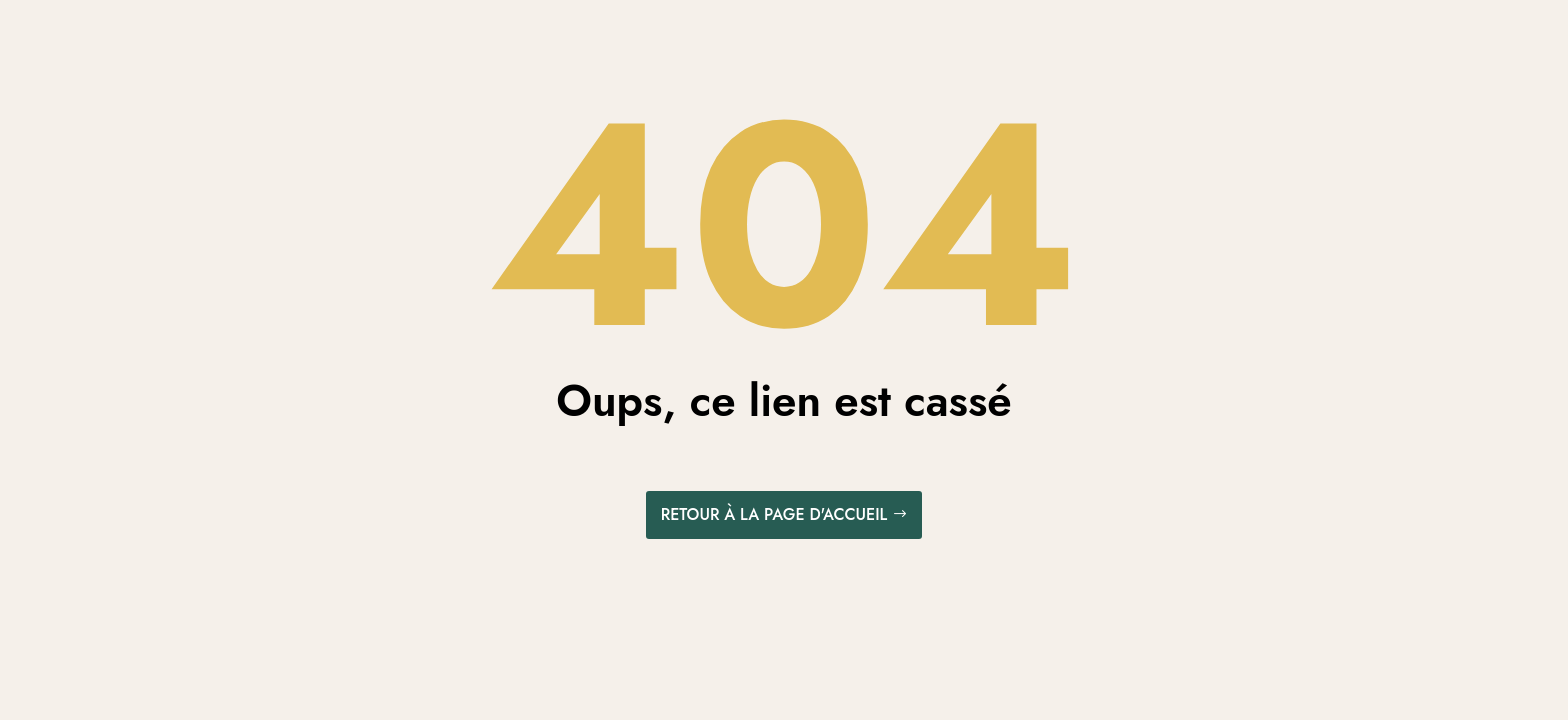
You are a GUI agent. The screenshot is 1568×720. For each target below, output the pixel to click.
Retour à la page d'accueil (774, 514)
